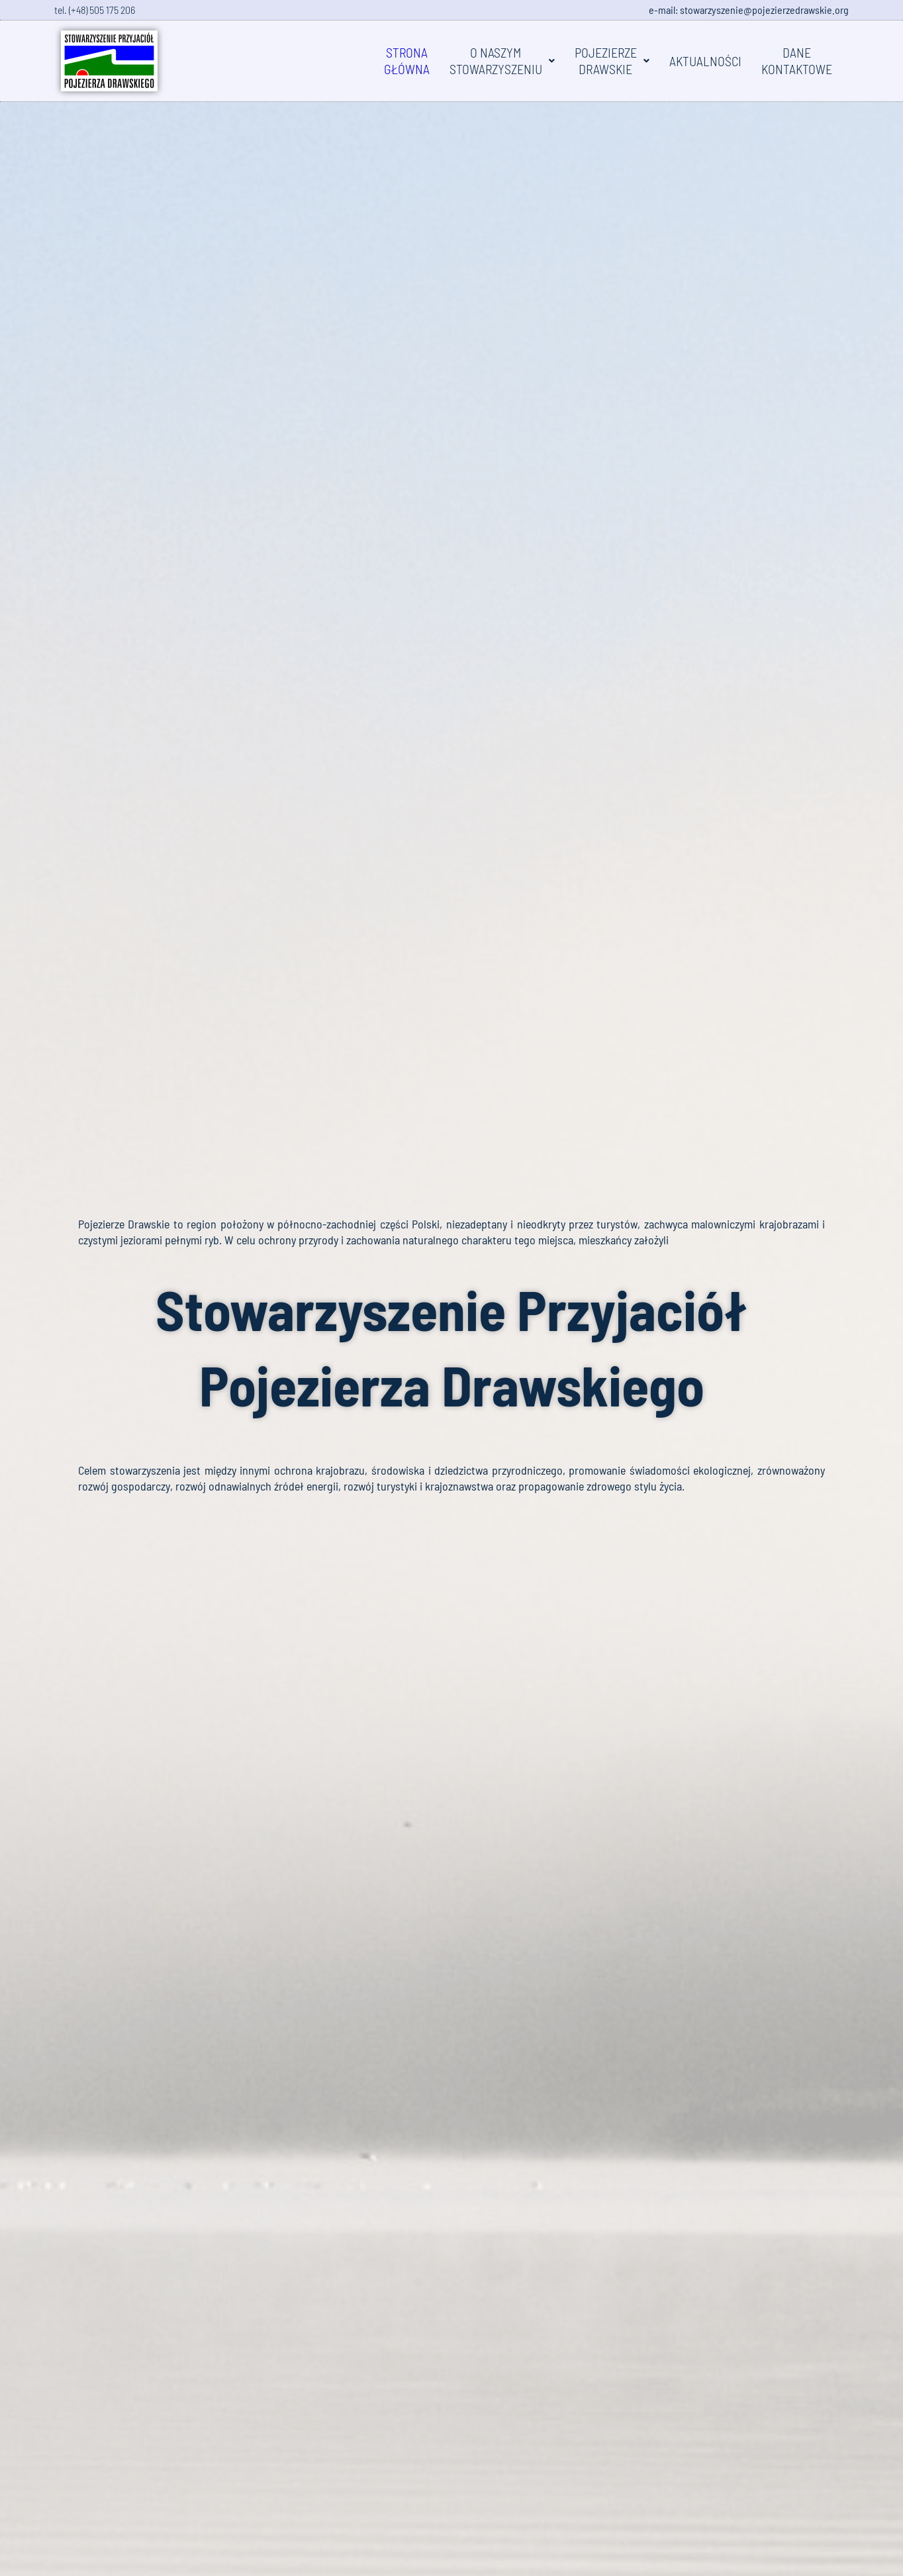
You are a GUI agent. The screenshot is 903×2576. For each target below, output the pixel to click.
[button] (502, 60)
